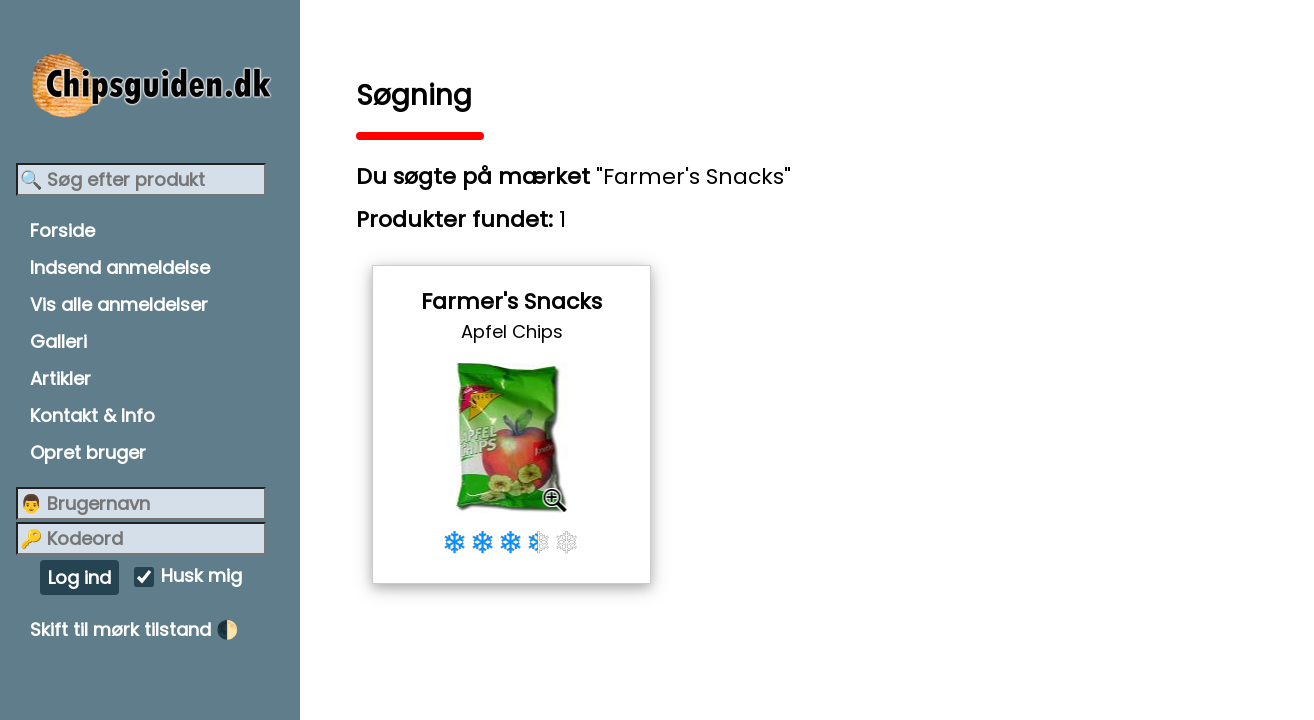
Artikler (60, 378)
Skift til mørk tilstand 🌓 (134, 629)
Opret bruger (88, 452)
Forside (62, 230)
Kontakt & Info (92, 415)
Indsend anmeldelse (120, 267)
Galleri (58, 341)
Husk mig (201, 576)
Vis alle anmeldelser (119, 304)
